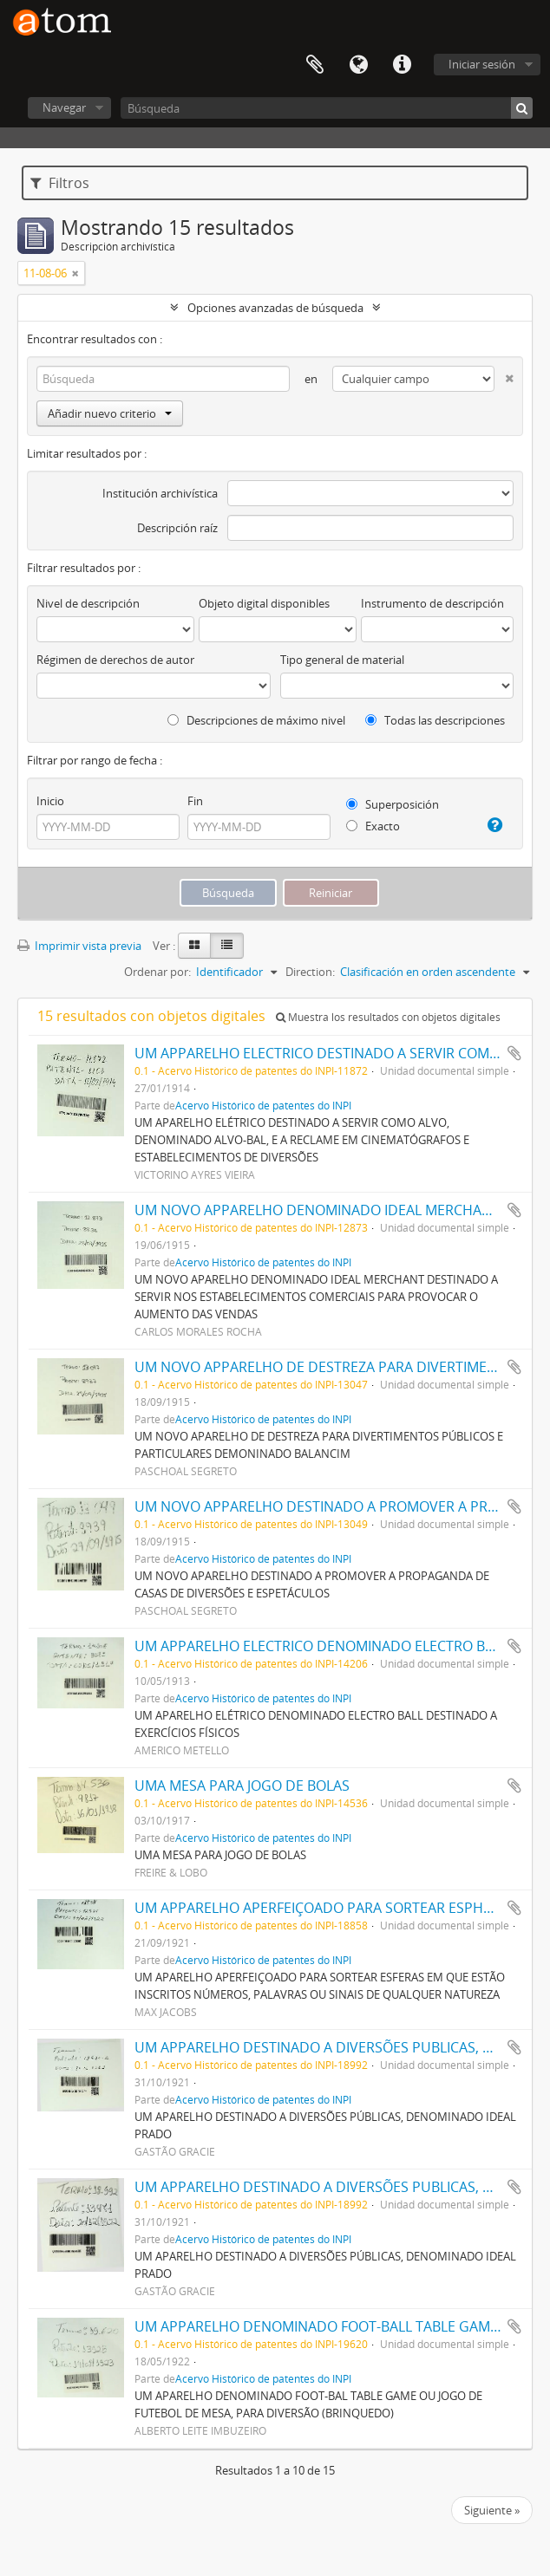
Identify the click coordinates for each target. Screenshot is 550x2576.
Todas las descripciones (435, 720)
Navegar (64, 107)
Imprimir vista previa (79, 945)
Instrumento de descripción (432, 603)
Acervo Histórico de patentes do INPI (263, 1105)
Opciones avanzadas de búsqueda (275, 307)
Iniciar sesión (482, 64)
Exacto (373, 826)
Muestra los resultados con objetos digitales (388, 1017)
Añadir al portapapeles (514, 1053)
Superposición (392, 804)
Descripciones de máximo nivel (256, 720)
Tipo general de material (342, 659)
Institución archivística (160, 493)
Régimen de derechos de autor (115, 659)
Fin (195, 801)
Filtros (59, 182)
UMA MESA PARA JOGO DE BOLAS (242, 1785)
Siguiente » (492, 2510)
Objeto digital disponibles (264, 603)
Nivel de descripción (88, 603)
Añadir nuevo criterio (110, 413)
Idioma (358, 65)
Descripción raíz (177, 528)
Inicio (50, 801)
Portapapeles (315, 65)
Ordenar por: (157, 971)
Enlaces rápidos (401, 65)
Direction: (310, 971)
